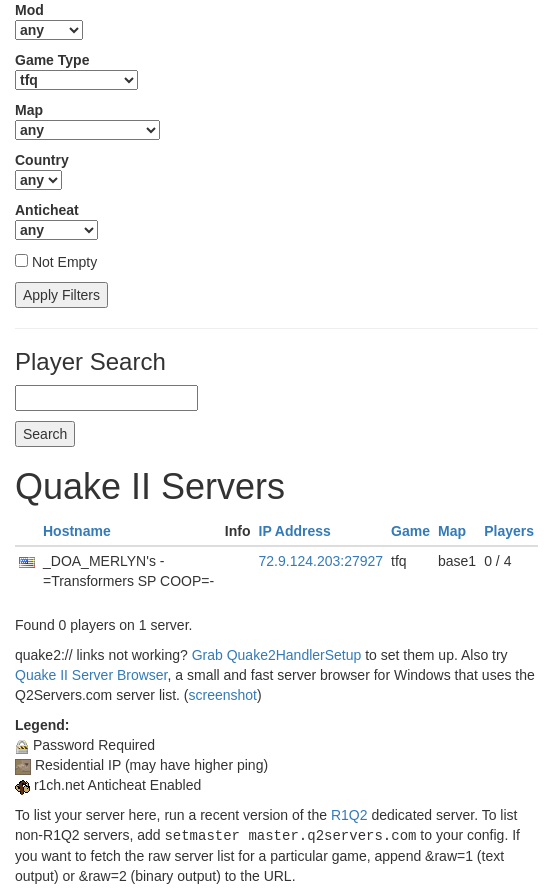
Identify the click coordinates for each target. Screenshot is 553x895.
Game (410, 531)
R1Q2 (349, 815)
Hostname (77, 531)
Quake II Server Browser (91, 675)
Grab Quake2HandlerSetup (277, 655)
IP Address (295, 531)
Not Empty (64, 262)
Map (452, 531)
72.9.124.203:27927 (321, 561)
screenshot (222, 695)
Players (509, 531)
